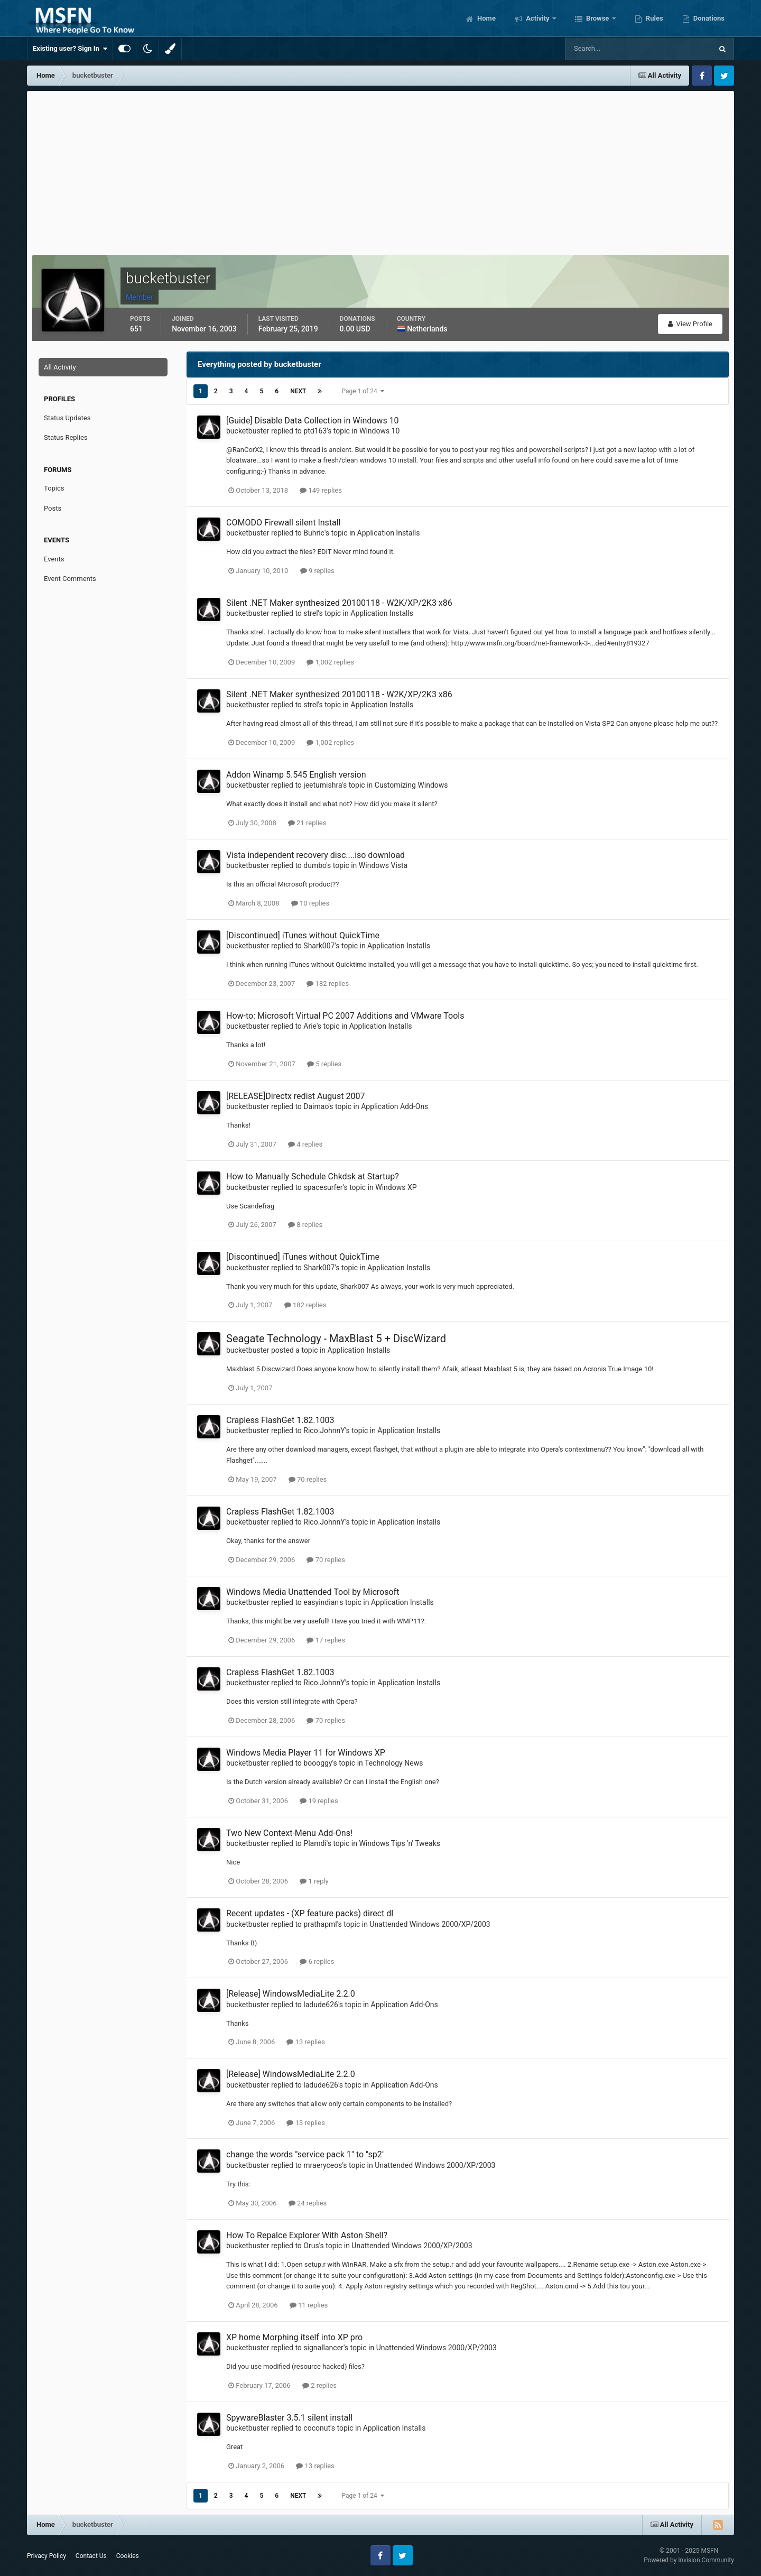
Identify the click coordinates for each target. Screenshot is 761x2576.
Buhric (313, 533)
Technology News (394, 1763)
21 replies (307, 823)
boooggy (317, 1763)
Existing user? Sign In (70, 49)
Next (298, 391)
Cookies (127, 2556)
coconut (316, 2428)
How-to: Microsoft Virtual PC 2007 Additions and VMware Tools (345, 1016)
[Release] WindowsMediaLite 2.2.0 (290, 1994)
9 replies (317, 571)
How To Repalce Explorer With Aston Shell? (306, 2235)
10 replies (310, 903)
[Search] (606, 49)
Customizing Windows (411, 785)
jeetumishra (322, 785)
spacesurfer (322, 1187)
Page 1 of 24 (362, 391)
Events (54, 559)
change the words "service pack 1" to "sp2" (305, 2154)
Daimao (315, 1106)
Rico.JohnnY (324, 1430)
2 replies (319, 2385)
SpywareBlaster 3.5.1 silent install (289, 2418)
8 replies (305, 1225)
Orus (311, 2245)
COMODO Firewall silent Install (283, 523)
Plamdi (314, 1843)
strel (310, 613)
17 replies (326, 1640)
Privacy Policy (46, 2556)
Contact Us (91, 2556)
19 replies (319, 1801)
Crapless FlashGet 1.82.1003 (280, 1420)
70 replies (308, 1479)
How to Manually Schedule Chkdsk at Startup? (312, 1176)
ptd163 (315, 431)
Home (486, 18)
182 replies (328, 983)
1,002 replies (330, 662)
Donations (708, 18)
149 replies (321, 490)
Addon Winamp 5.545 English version (296, 775)
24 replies (308, 2203)
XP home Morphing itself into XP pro (294, 2337)
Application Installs (388, 533)
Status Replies (66, 437)
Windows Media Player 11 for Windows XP (305, 1753)
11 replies (309, 2305)
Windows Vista (383, 865)
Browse (597, 18)
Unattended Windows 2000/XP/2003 (429, 1924)
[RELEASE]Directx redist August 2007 (295, 1096)
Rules (653, 18)
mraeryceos (322, 2165)
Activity (537, 18)
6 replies (317, 1961)
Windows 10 (379, 431)
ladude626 (320, 2004)
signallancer (323, 2347)
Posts (52, 508)
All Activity (60, 367)
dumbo (314, 865)
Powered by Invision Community (689, 2560)
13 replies (305, 2042)
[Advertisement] (380, 170)
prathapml (320, 1924)
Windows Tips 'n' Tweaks (399, 1843)
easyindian (320, 1602)
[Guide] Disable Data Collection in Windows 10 (312, 421)
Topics (54, 488)
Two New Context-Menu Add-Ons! (289, 1833)
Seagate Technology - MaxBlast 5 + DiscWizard (336, 1338)
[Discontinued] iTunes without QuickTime (302, 935)
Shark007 (319, 945)
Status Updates (67, 418)
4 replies (305, 1144)
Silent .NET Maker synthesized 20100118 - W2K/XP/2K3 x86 (339, 603)
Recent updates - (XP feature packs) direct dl (309, 1913)
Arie (310, 1026)
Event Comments (70, 579)
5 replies (324, 1064)
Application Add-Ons (394, 1106)
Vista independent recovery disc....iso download (315, 855)
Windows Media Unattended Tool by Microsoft (312, 1592)
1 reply (314, 1881)
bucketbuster (247, 431)
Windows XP (395, 1187)
